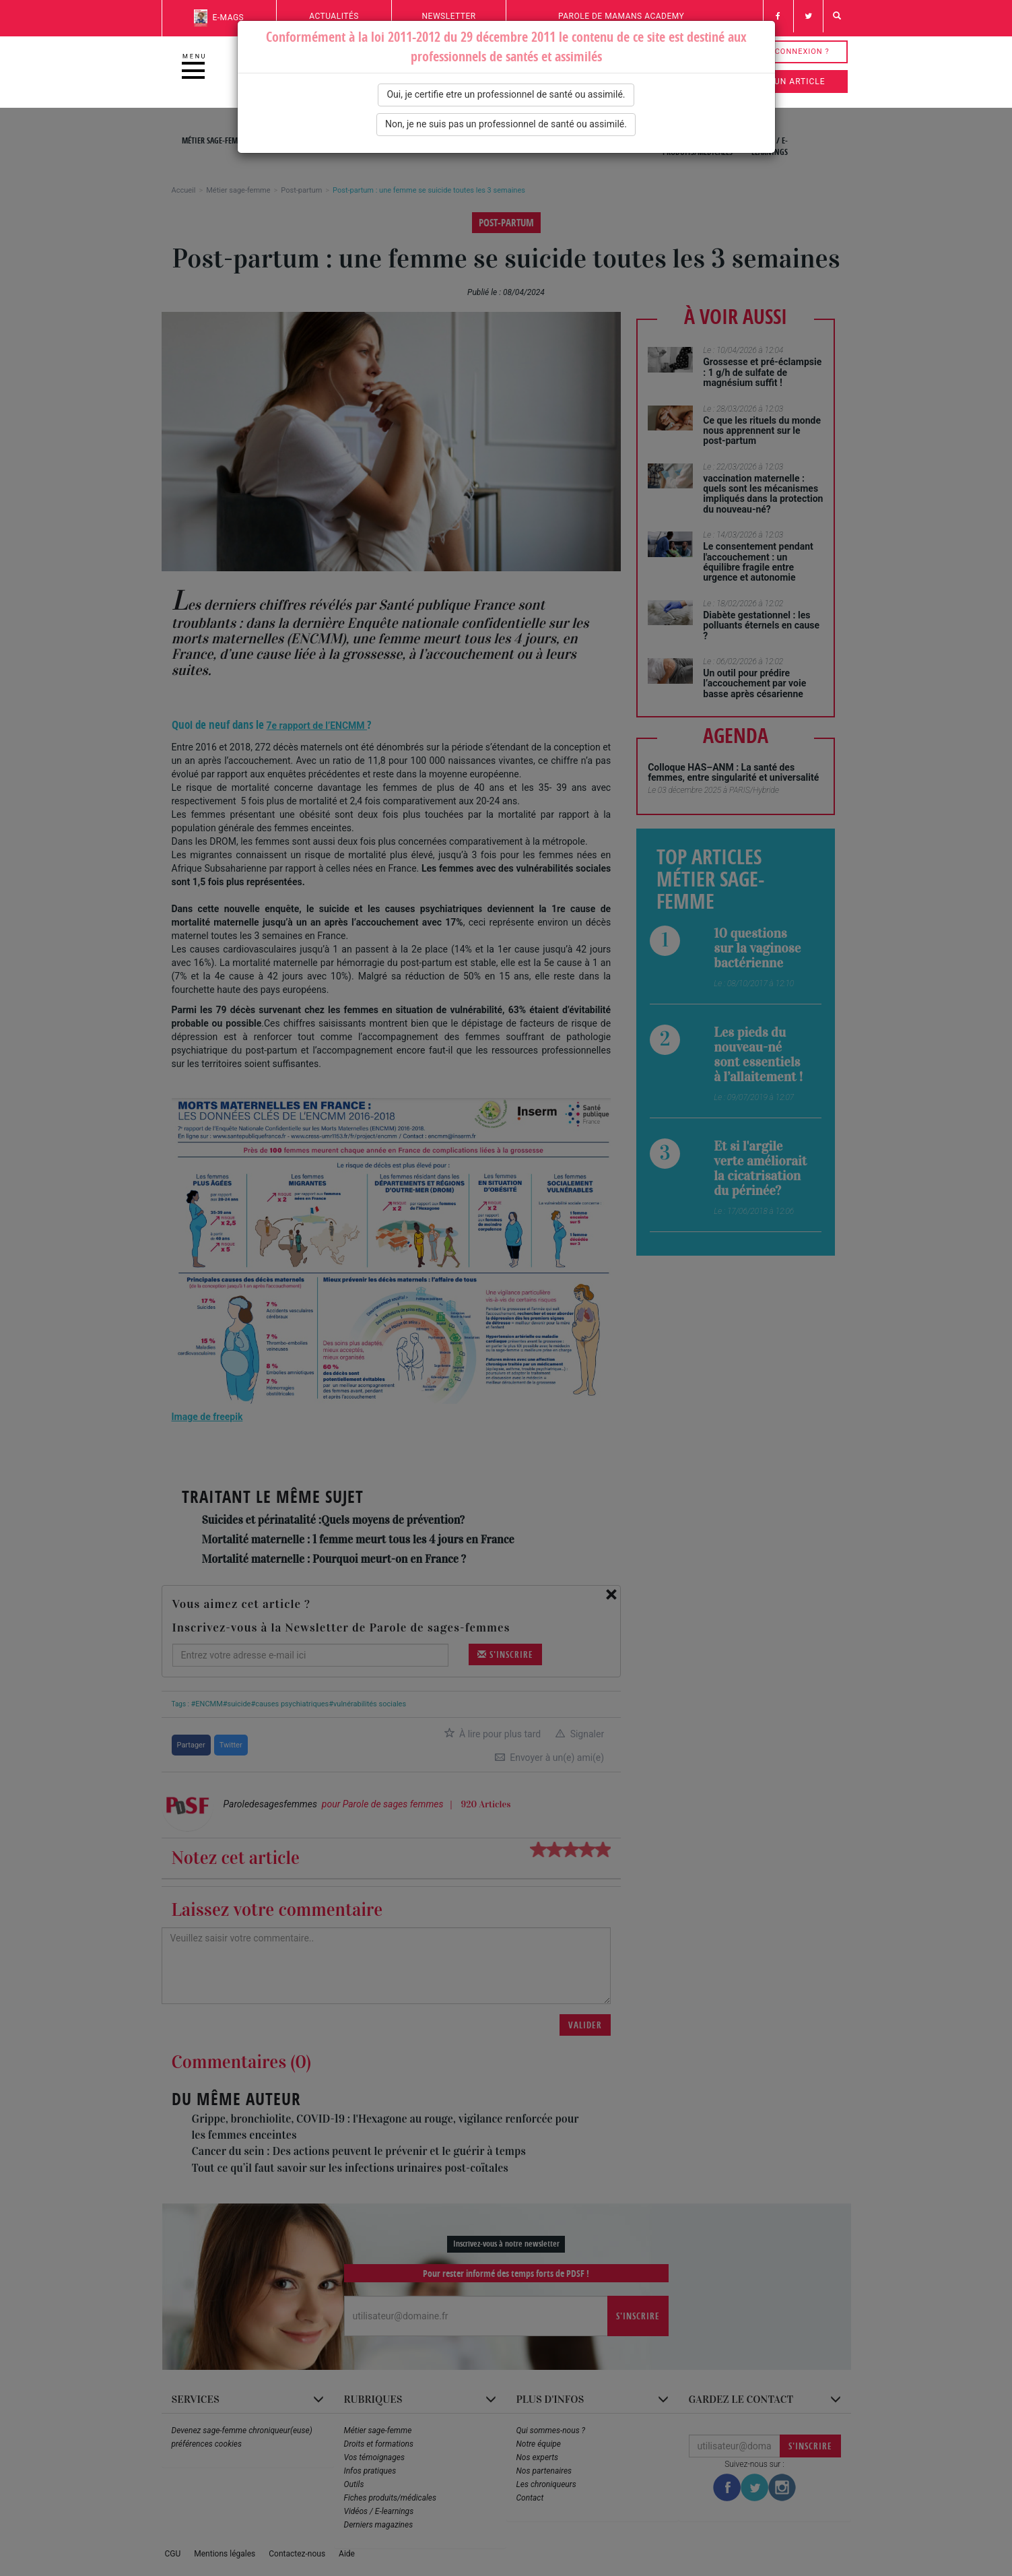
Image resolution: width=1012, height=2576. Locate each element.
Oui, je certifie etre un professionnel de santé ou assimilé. (505, 94)
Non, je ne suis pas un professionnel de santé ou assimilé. (506, 124)
